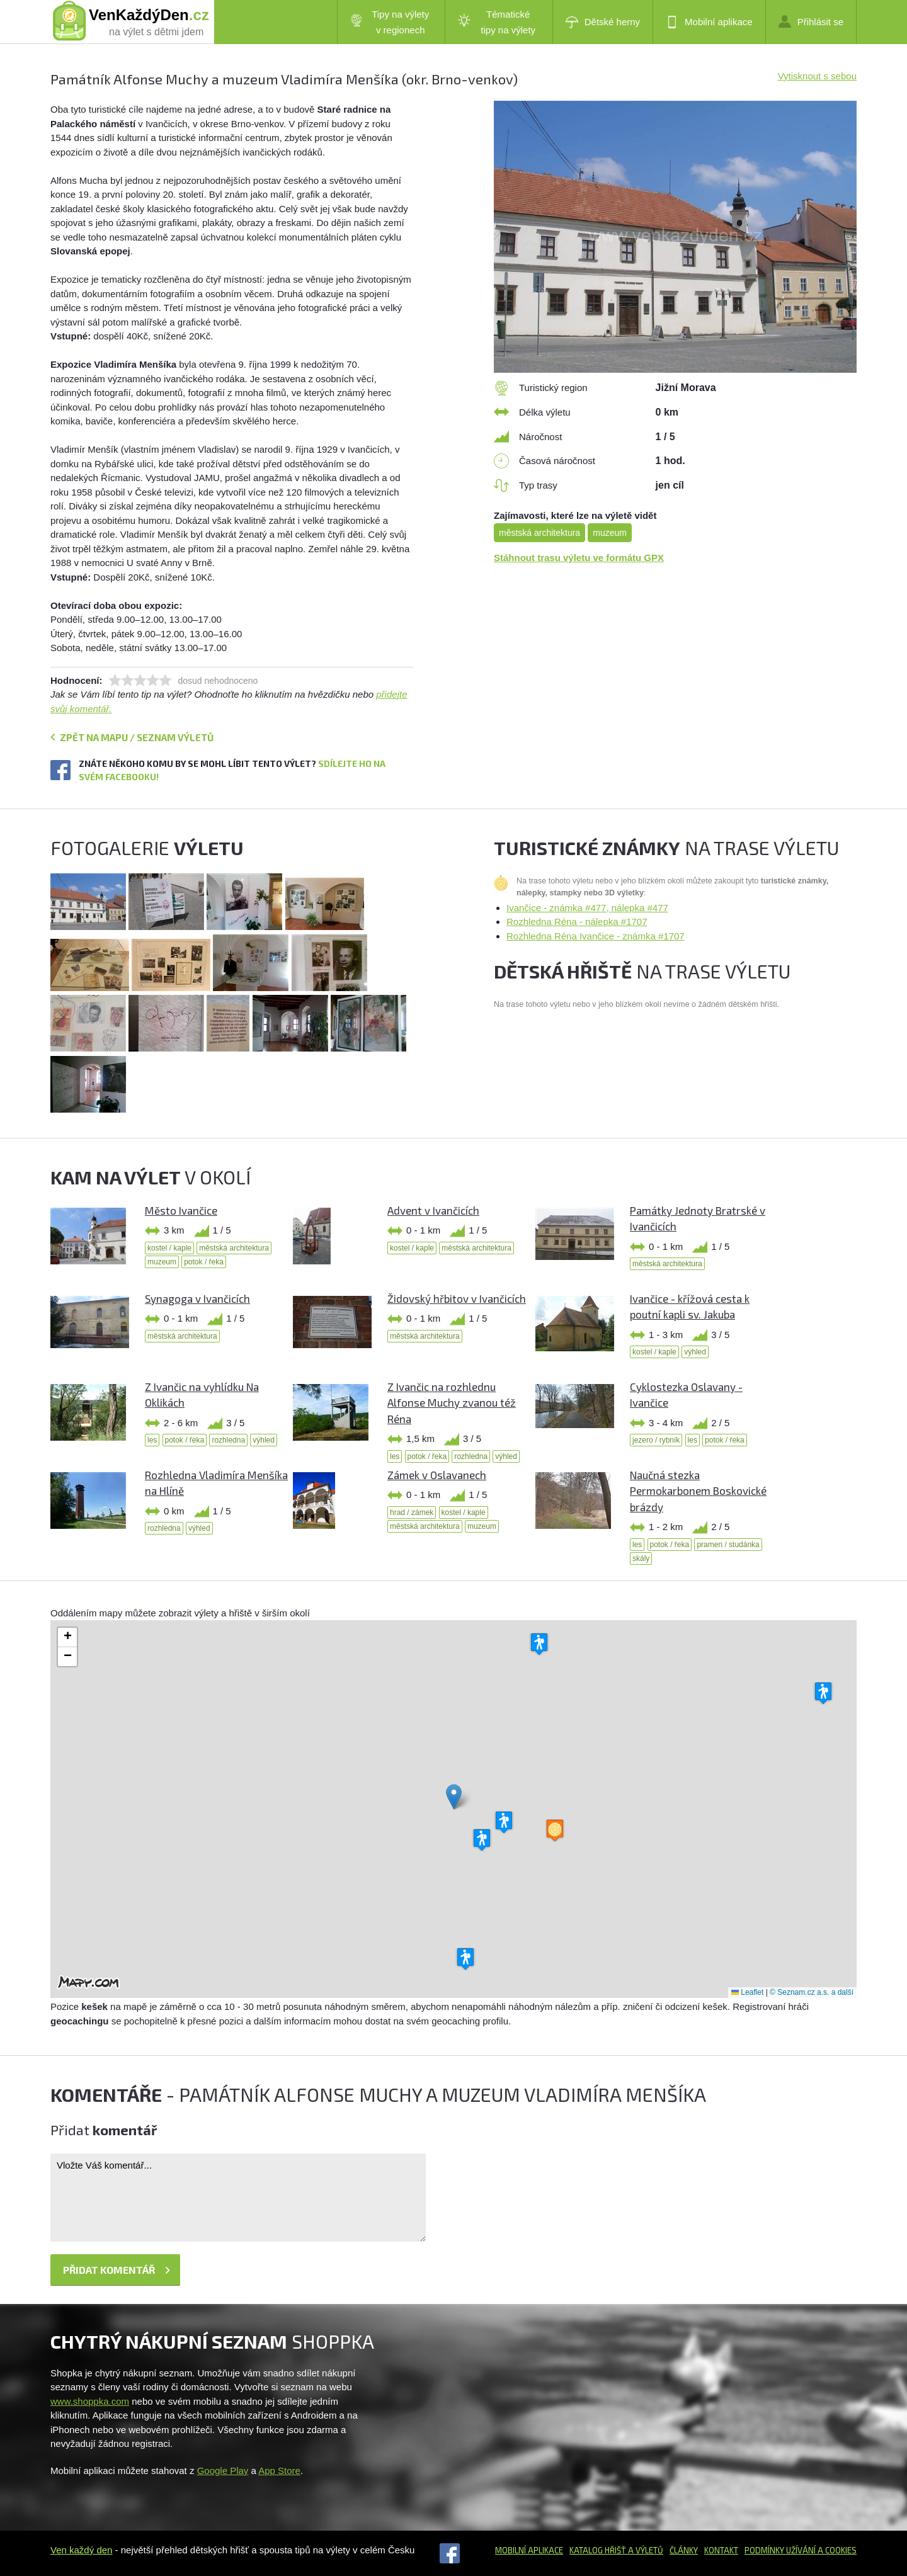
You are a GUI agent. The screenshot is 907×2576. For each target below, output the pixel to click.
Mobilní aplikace (709, 22)
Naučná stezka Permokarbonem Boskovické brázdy (698, 1490)
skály (640, 1558)
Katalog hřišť (597, 2550)
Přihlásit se (811, 21)
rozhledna (228, 1440)
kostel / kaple (169, 1248)
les (152, 1440)
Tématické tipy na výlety (496, 22)
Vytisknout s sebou (817, 76)
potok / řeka (204, 1261)
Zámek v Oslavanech (436, 1474)
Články (684, 2550)
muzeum (610, 533)
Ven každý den (81, 2550)
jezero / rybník (656, 1440)
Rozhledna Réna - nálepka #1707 (576, 921)
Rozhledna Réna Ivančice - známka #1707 (595, 936)
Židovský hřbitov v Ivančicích (456, 1298)
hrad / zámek (411, 1512)
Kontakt (721, 2550)
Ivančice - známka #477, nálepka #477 (587, 907)
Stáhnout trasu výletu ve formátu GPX (579, 557)
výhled (695, 1352)
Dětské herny (603, 22)
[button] (454, 1797)
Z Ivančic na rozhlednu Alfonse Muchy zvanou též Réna (451, 1402)
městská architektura (539, 533)
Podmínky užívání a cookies (800, 2550)
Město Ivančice (181, 1210)
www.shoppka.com (89, 2401)
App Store (279, 2470)
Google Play (223, 2470)
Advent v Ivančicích (433, 1210)
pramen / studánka (728, 1544)
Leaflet (747, 1992)
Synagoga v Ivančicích (197, 1298)
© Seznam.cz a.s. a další (811, 1992)
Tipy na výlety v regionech (390, 22)
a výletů (644, 2550)
